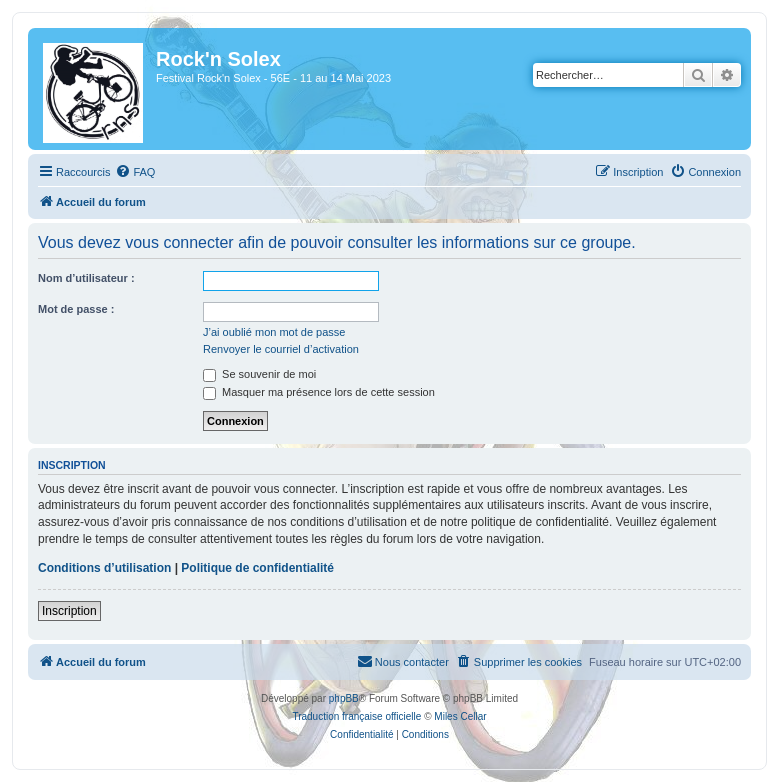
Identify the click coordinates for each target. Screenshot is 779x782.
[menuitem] (135, 172)
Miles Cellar (460, 716)
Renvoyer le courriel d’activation (281, 349)
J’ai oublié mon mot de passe (274, 332)
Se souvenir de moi (259, 374)
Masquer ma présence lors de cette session (319, 392)
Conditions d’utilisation (104, 568)
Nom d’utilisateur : (86, 278)
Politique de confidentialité (257, 568)
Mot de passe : (76, 309)
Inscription (69, 611)
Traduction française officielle (356, 716)
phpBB (344, 698)
